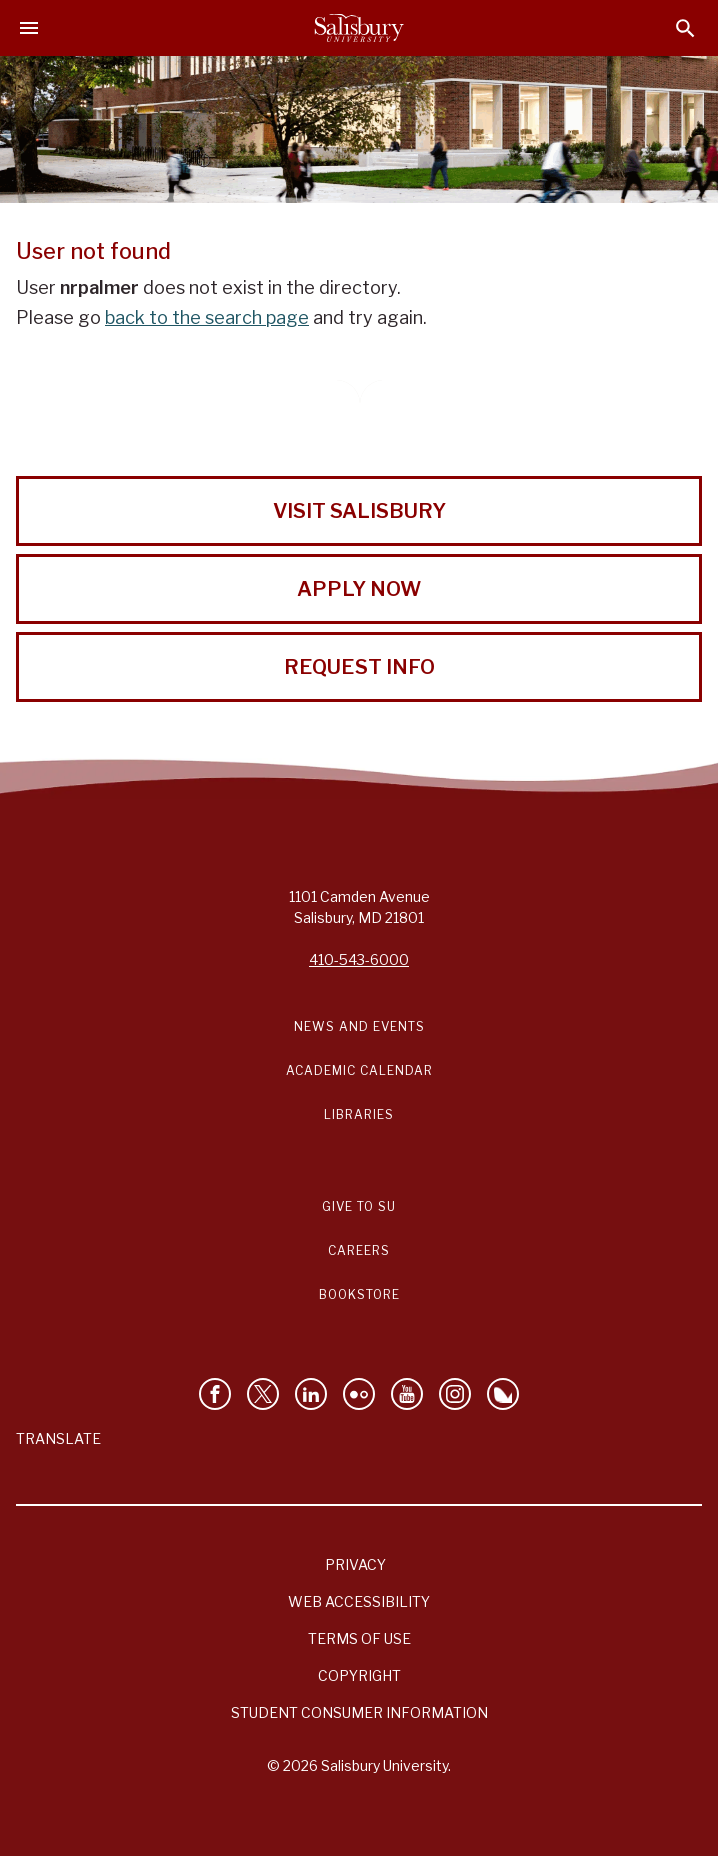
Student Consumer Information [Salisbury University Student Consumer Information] (359, 1712)
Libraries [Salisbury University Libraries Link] (359, 1114)
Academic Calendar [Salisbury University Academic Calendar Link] (359, 1070)
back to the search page (207, 317)
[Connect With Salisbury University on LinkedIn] (311, 1394)
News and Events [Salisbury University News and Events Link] (359, 1026)
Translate (58, 1438)
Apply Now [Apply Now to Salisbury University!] (359, 589)
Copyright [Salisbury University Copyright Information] (359, 1675)
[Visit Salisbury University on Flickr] (359, 1394)
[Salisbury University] (359, 28)
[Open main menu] (29, 28)
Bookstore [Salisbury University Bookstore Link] (359, 1294)
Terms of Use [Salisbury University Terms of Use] (359, 1638)
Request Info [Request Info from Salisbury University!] (359, 667)
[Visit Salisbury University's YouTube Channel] (407, 1394)
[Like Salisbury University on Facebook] (215, 1394)
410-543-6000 (359, 959)
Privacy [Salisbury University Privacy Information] (355, 1564)
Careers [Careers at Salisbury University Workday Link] (359, 1250)
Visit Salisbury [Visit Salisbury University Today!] (359, 511)
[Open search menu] (685, 28)
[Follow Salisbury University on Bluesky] (503, 1394)
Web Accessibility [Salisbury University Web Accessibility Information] (359, 1601)
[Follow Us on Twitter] (263, 1394)
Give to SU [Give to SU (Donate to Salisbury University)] (359, 1206)
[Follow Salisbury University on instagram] (455, 1394)
